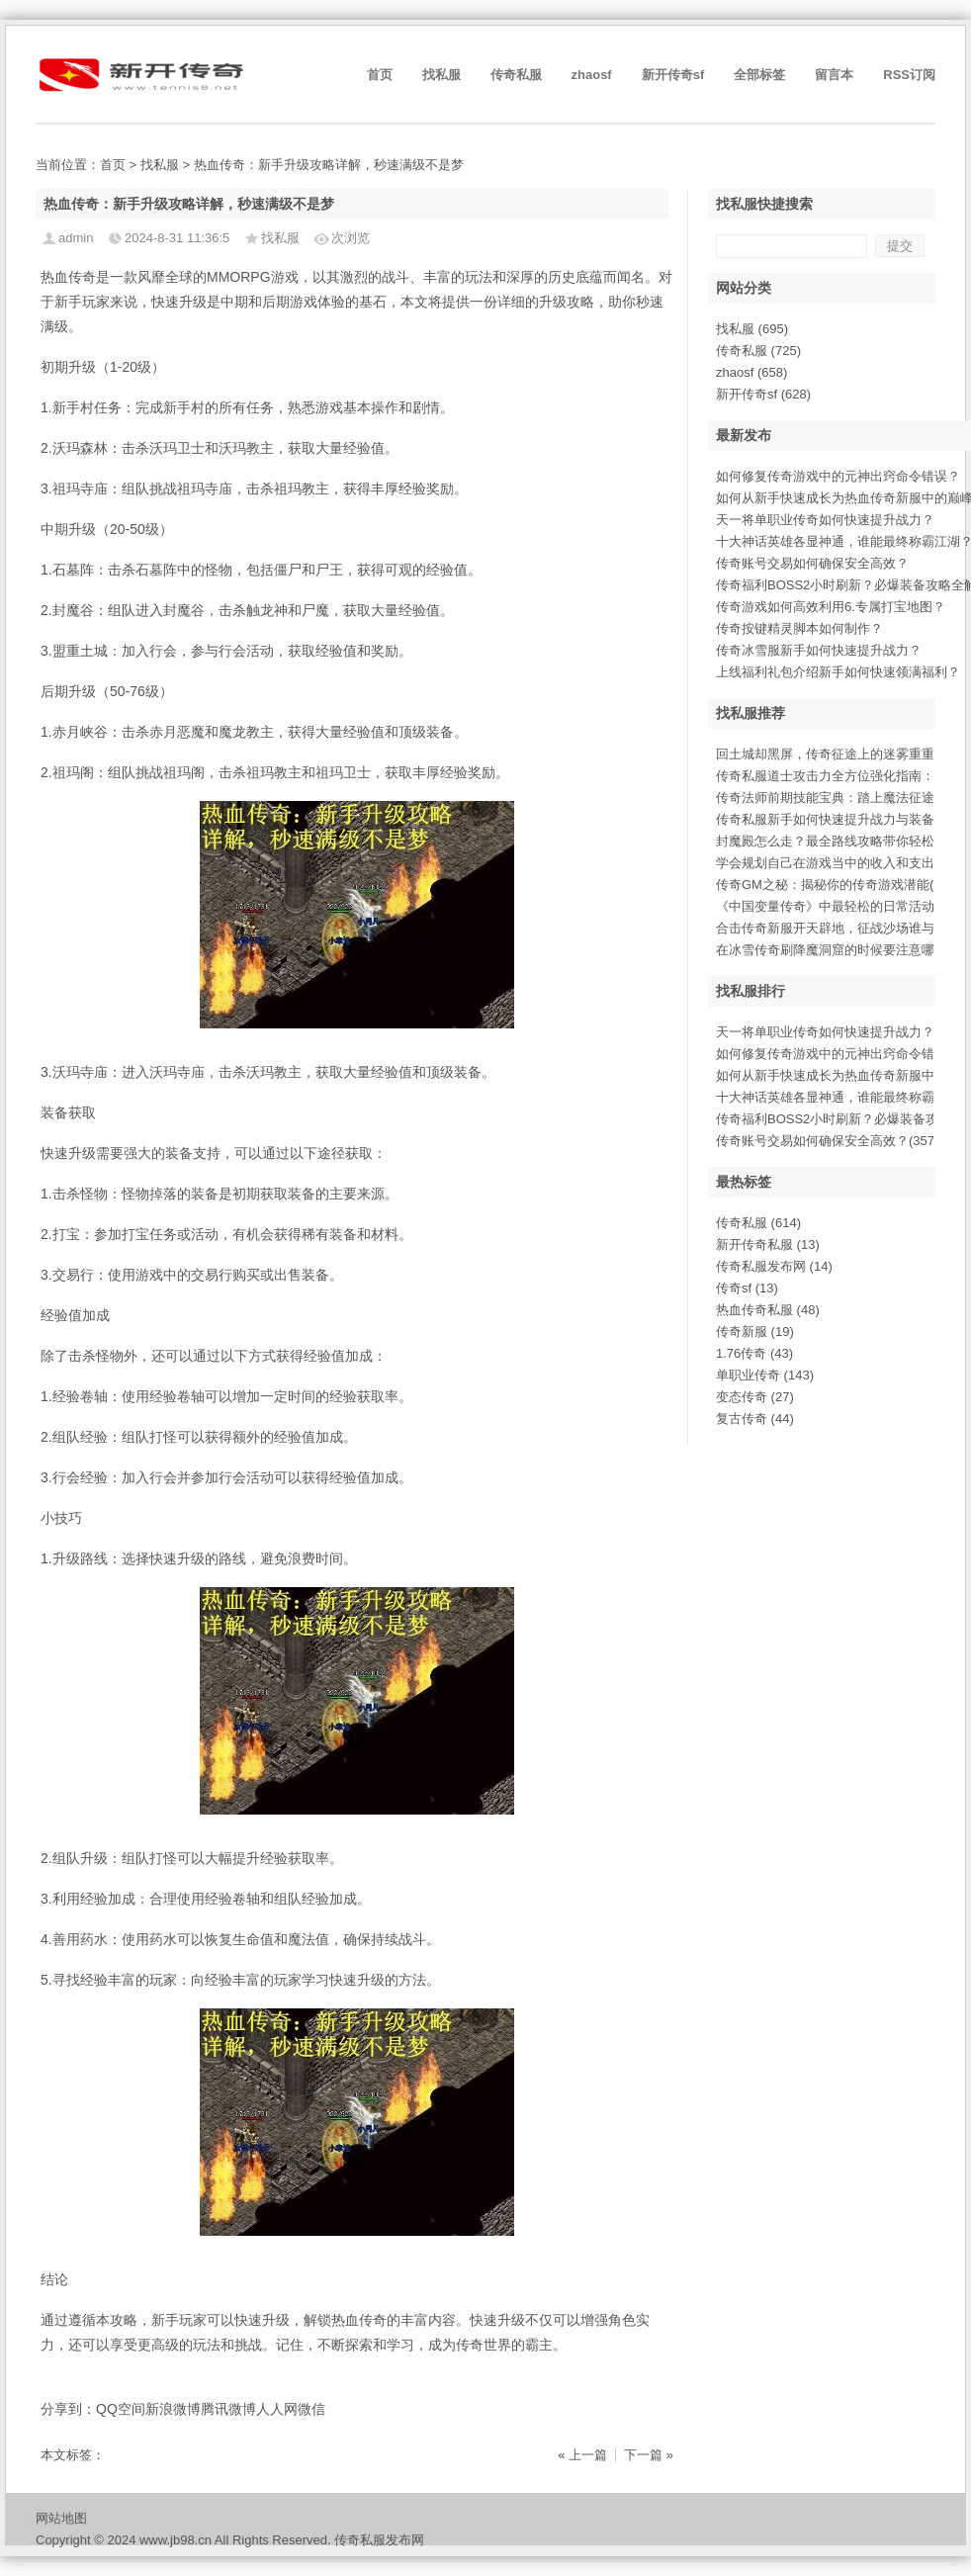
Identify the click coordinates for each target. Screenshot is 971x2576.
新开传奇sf (673, 74)
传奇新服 (755, 1331)
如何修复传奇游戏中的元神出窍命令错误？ (838, 476)
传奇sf (747, 1288)
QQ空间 (120, 2409)
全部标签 (759, 74)
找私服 (441, 74)
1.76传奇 (754, 1353)
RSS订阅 (909, 74)
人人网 (277, 2409)
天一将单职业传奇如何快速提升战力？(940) (840, 1031)
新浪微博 (173, 2409)
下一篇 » (648, 2454)
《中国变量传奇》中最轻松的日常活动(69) (836, 906)
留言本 (834, 74)
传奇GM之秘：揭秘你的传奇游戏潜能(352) (837, 884)
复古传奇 (755, 1418)
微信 (311, 2409)
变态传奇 (755, 1396)
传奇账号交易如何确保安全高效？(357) (827, 1140)
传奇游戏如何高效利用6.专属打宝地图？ (830, 606)
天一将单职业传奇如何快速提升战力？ (825, 519)
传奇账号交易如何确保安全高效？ (812, 563)
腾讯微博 (228, 2409)
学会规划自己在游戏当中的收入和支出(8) (833, 862)
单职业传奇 (765, 1375)
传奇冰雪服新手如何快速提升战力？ (819, 650)
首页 (380, 74)
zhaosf (592, 74)
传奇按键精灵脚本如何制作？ (799, 628)
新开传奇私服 (768, 1244)
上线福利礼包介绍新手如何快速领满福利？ (838, 672)
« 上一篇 (582, 2454)
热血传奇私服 (768, 1309)
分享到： (68, 2409)
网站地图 (61, 2518)
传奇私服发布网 (774, 1266)
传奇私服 (516, 74)
